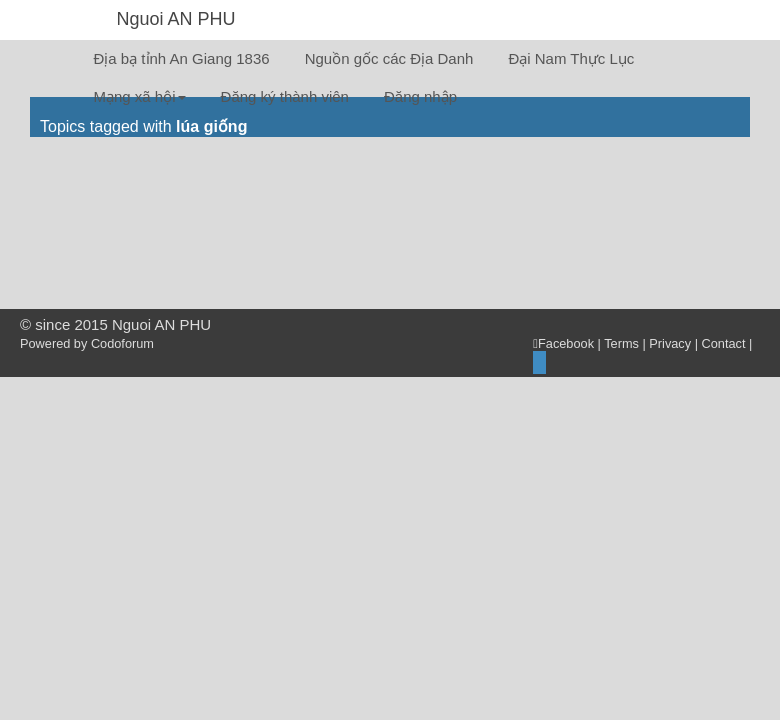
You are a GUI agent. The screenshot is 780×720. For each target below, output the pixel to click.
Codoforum (122, 343)
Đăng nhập (420, 96)
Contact (724, 343)
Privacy (670, 343)
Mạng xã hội (140, 96)
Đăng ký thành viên (285, 96)
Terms (621, 343)
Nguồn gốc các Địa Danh (389, 58)
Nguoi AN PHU (176, 19)
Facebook (563, 343)
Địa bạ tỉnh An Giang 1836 (182, 58)
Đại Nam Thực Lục (571, 58)
